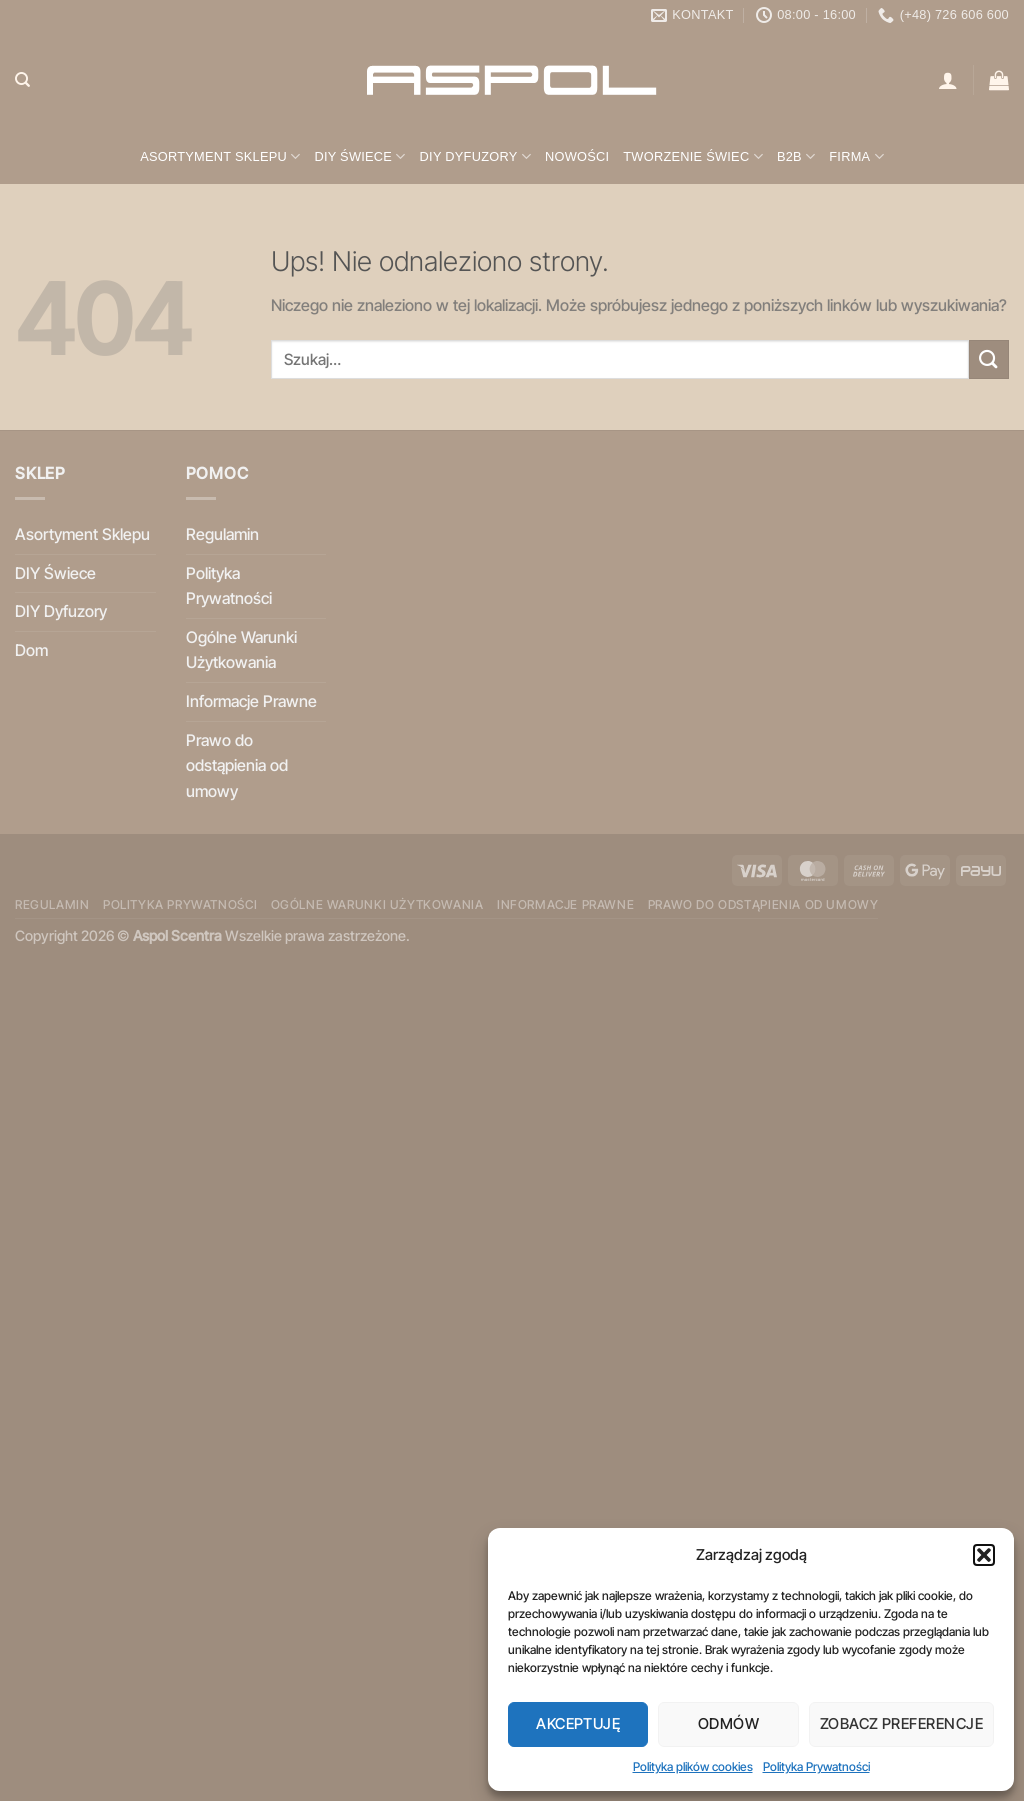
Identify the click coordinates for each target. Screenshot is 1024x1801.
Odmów (728, 1723)
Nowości (577, 156)
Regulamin (222, 534)
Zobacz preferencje (901, 1723)
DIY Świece (359, 156)
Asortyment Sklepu (220, 156)
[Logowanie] (948, 80)
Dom (31, 650)
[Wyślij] (989, 359)
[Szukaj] (22, 80)
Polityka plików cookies (693, 1766)
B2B (796, 156)
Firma (856, 156)
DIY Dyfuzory (475, 156)
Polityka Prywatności (816, 1766)
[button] (984, 1555)
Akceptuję (578, 1723)
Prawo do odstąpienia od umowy (237, 765)
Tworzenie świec (693, 156)
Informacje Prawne (251, 701)
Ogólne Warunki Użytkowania (241, 650)
